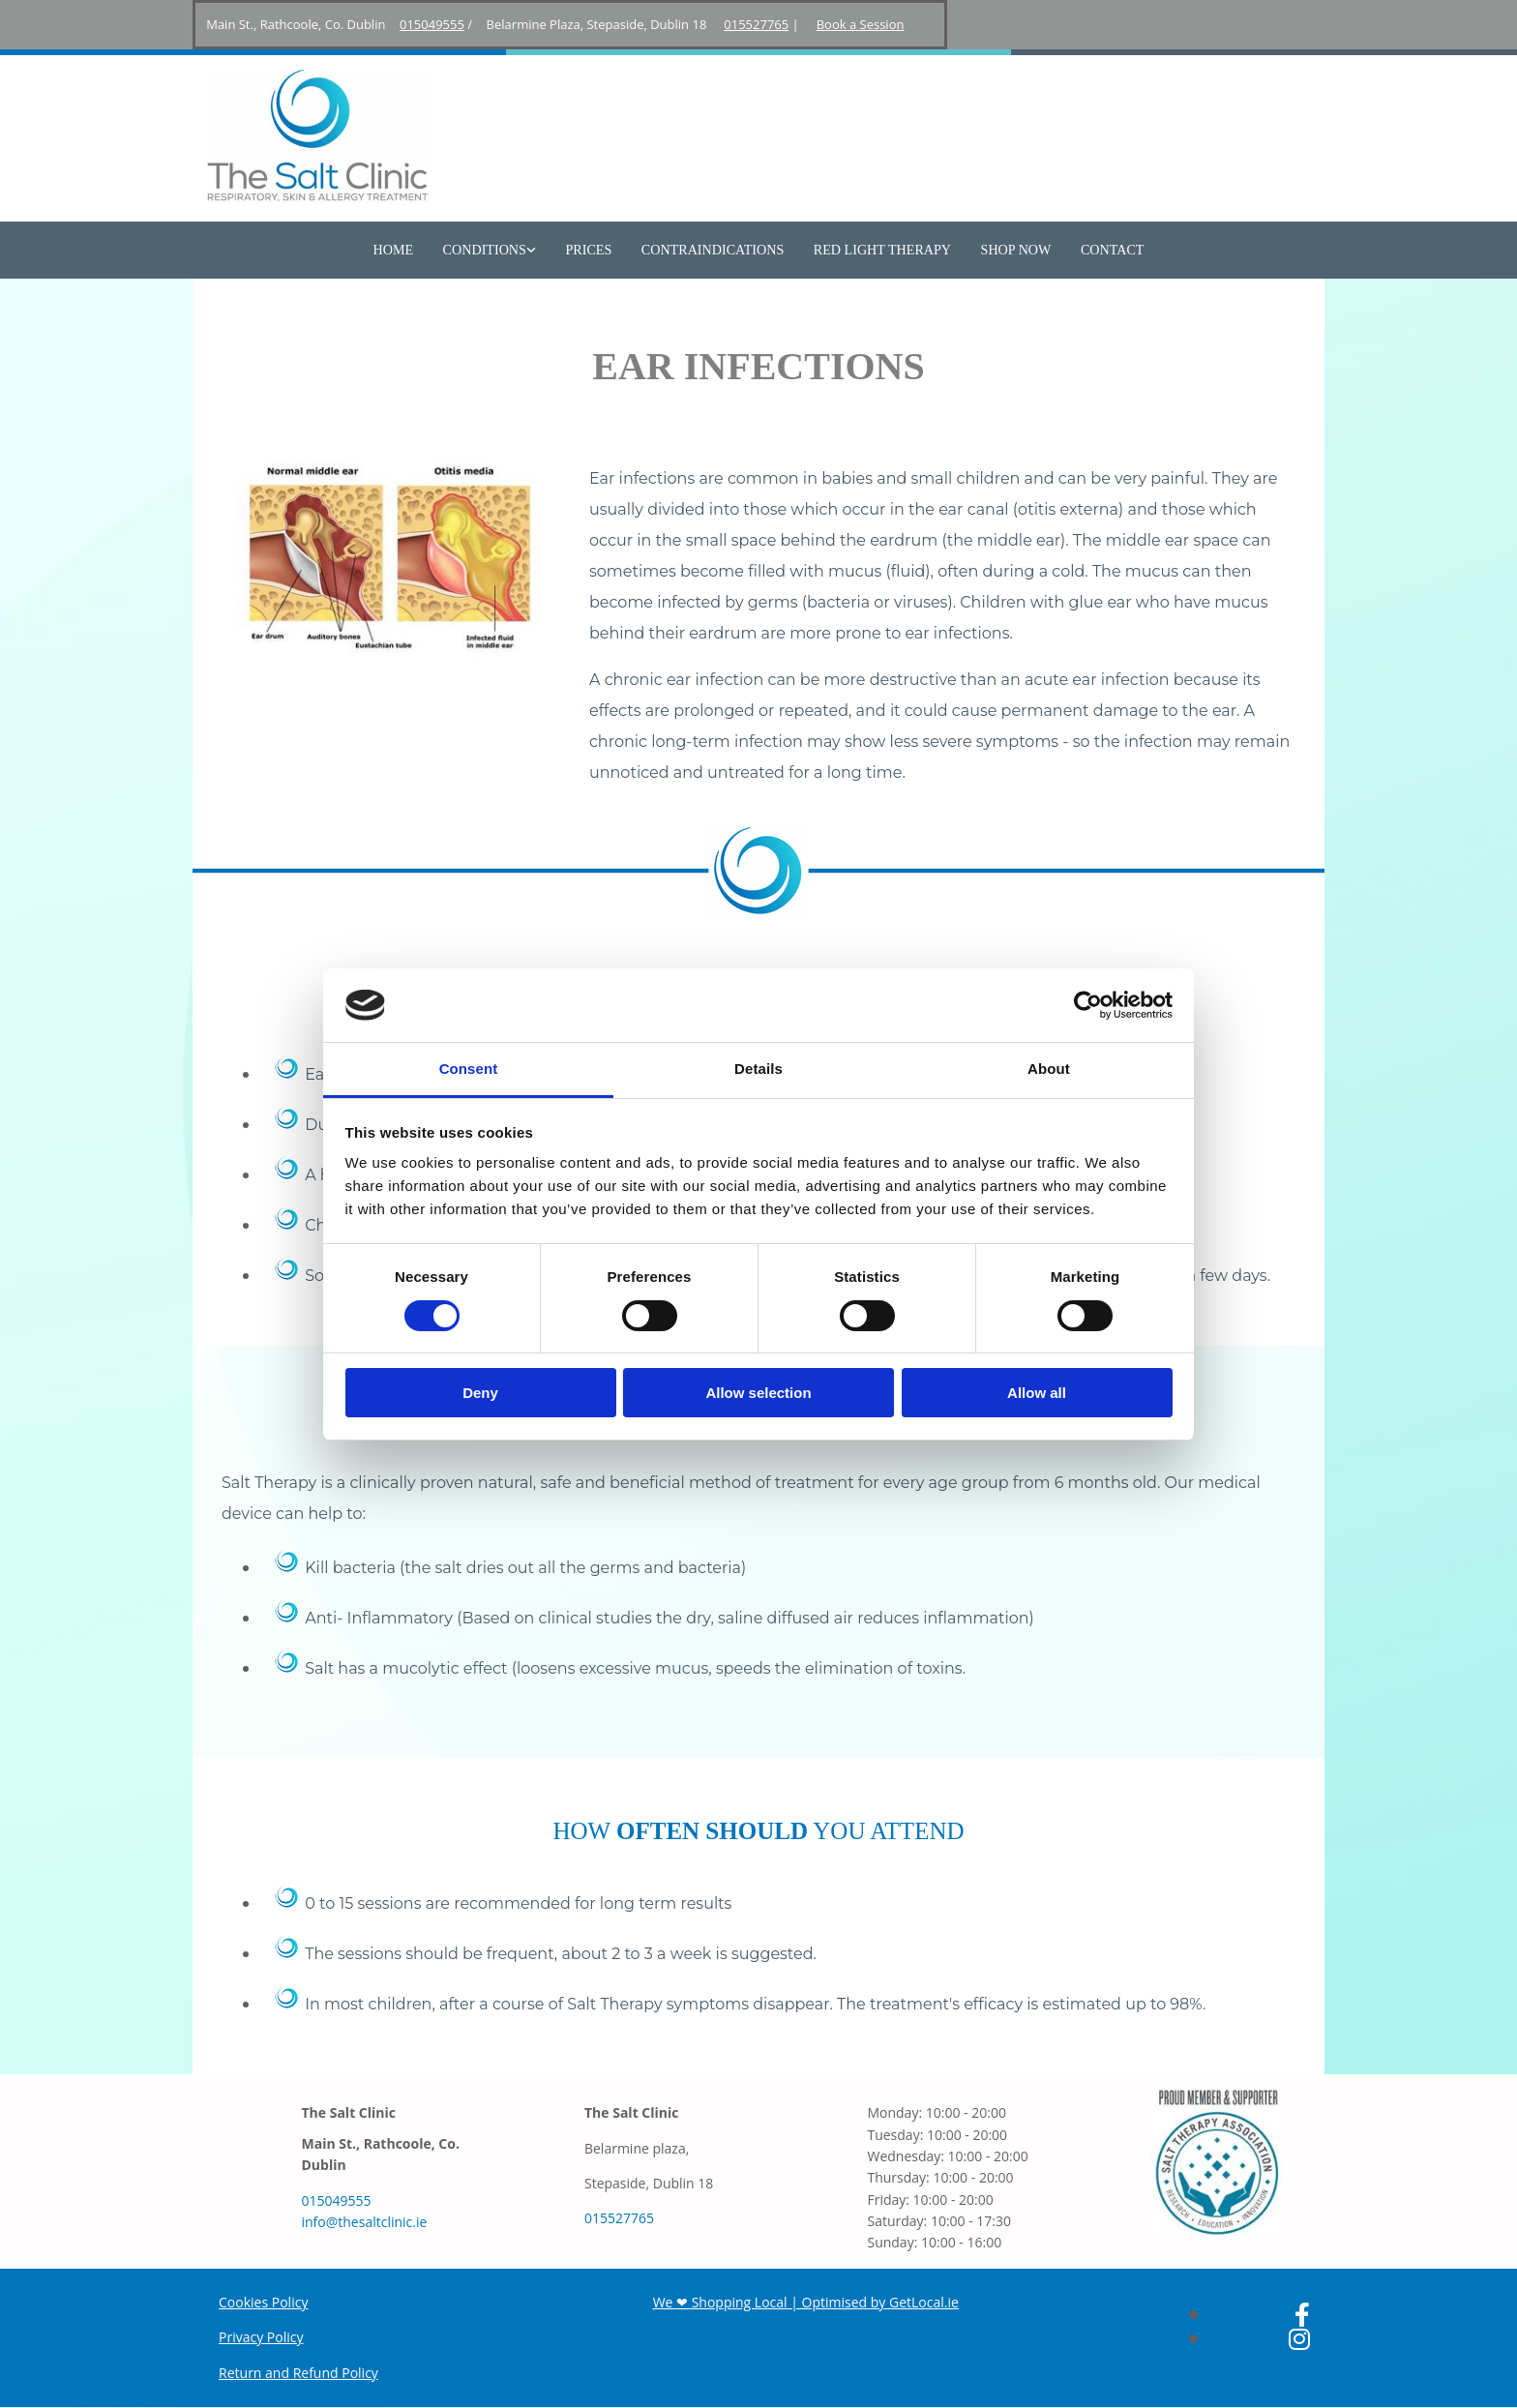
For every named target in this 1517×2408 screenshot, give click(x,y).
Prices (589, 250)
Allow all (1036, 1392)
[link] (492, 250)
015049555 (432, 24)
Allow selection (758, 1392)
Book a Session (861, 24)
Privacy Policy (261, 2338)
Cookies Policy (263, 2302)
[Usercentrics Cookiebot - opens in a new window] (1088, 1005)
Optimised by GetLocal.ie (880, 2302)
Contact (1108, 250)
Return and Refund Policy (298, 2372)
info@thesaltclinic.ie (364, 2223)
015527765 (756, 24)
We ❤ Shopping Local (720, 2302)
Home (397, 250)
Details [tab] (758, 1068)
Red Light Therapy (881, 250)
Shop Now (1013, 250)
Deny (480, 1392)
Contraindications (713, 250)
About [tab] (1048, 1068)
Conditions (487, 250)
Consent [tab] (468, 1068)
